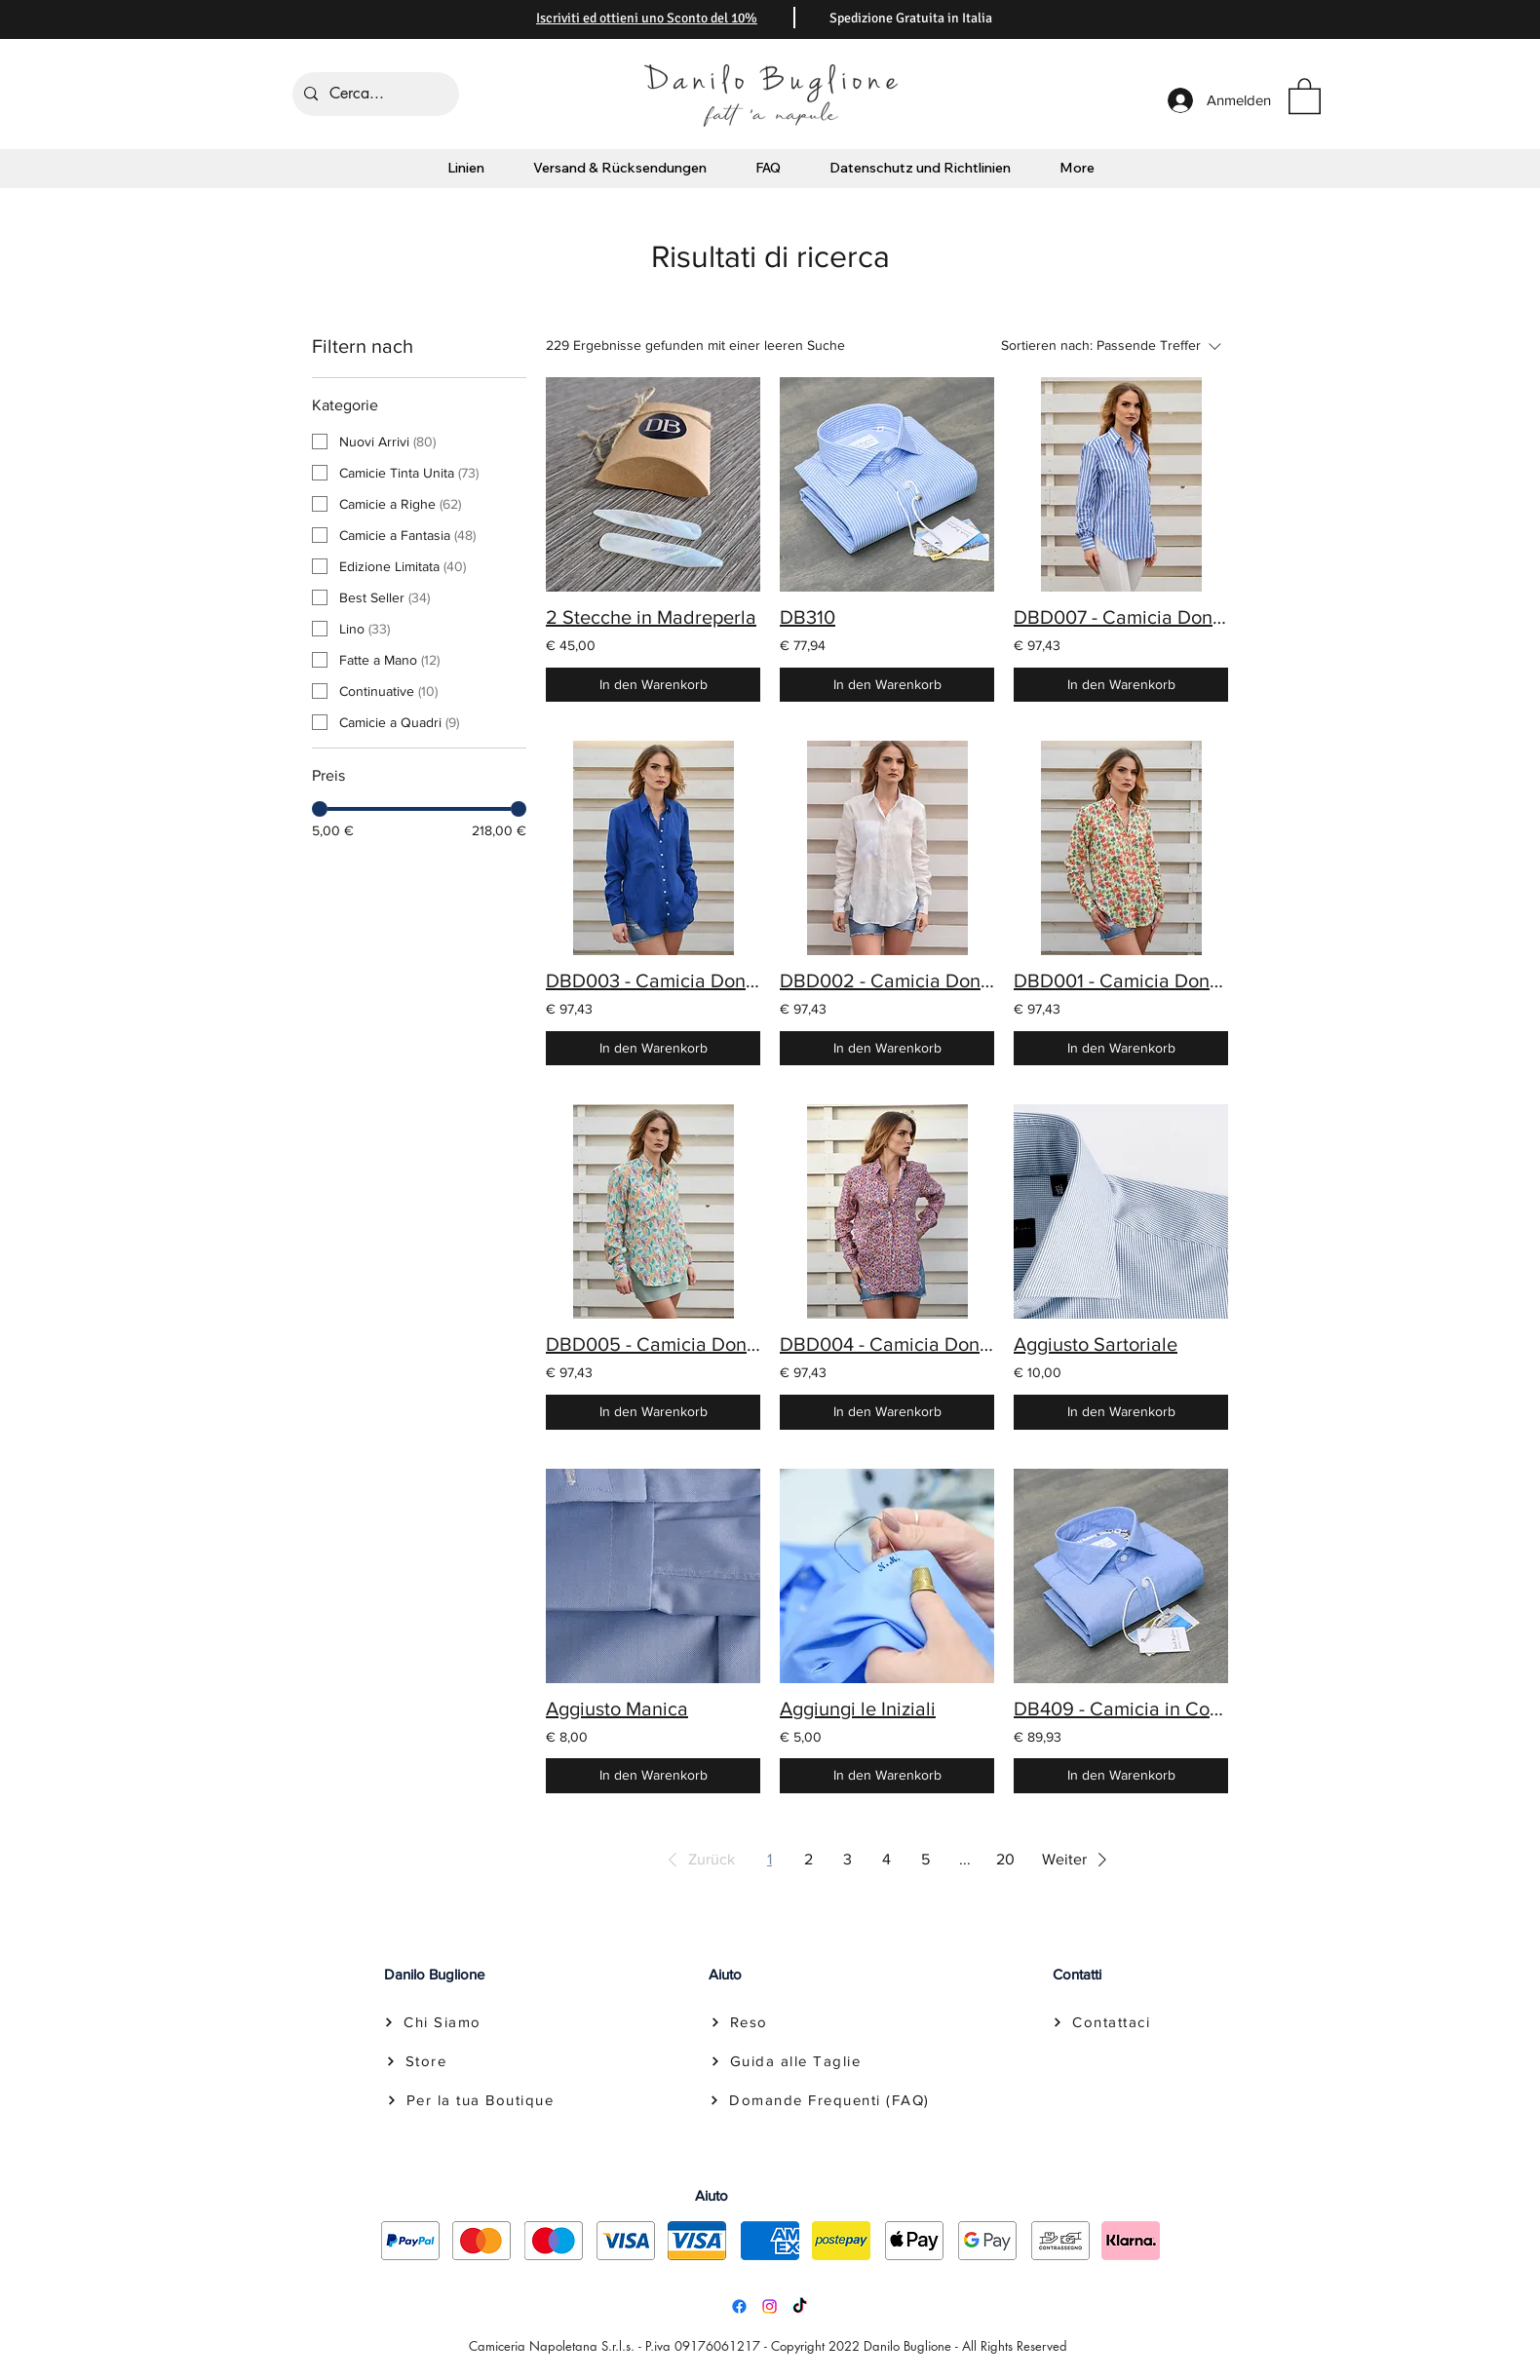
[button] (1305, 95)
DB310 (807, 617)
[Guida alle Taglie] (785, 2061)
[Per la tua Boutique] (467, 2100)
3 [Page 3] (847, 1859)
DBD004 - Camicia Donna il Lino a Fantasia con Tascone (887, 1344)
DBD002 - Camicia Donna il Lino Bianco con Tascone (887, 980)
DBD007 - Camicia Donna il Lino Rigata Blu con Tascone (1121, 617)
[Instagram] (769, 2306)
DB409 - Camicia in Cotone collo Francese (1121, 1708)
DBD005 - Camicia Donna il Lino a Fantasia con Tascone (653, 1344)
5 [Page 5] (925, 1859)
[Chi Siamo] (432, 2022)
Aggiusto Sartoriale (1095, 1344)
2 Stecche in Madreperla (651, 617)
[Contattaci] (1101, 2022)
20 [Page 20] (1005, 1859)
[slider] (319, 809)
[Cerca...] (373, 94)
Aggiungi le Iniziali (858, 1708)
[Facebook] (739, 2306)
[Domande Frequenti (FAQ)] (820, 2100)
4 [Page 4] (886, 1859)
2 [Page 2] (808, 1859)
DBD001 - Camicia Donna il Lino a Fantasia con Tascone (1121, 980)
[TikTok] (799, 2306)
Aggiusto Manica (617, 1708)
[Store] (414, 2061)
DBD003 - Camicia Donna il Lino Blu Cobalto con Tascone (653, 980)
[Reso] (738, 2022)
